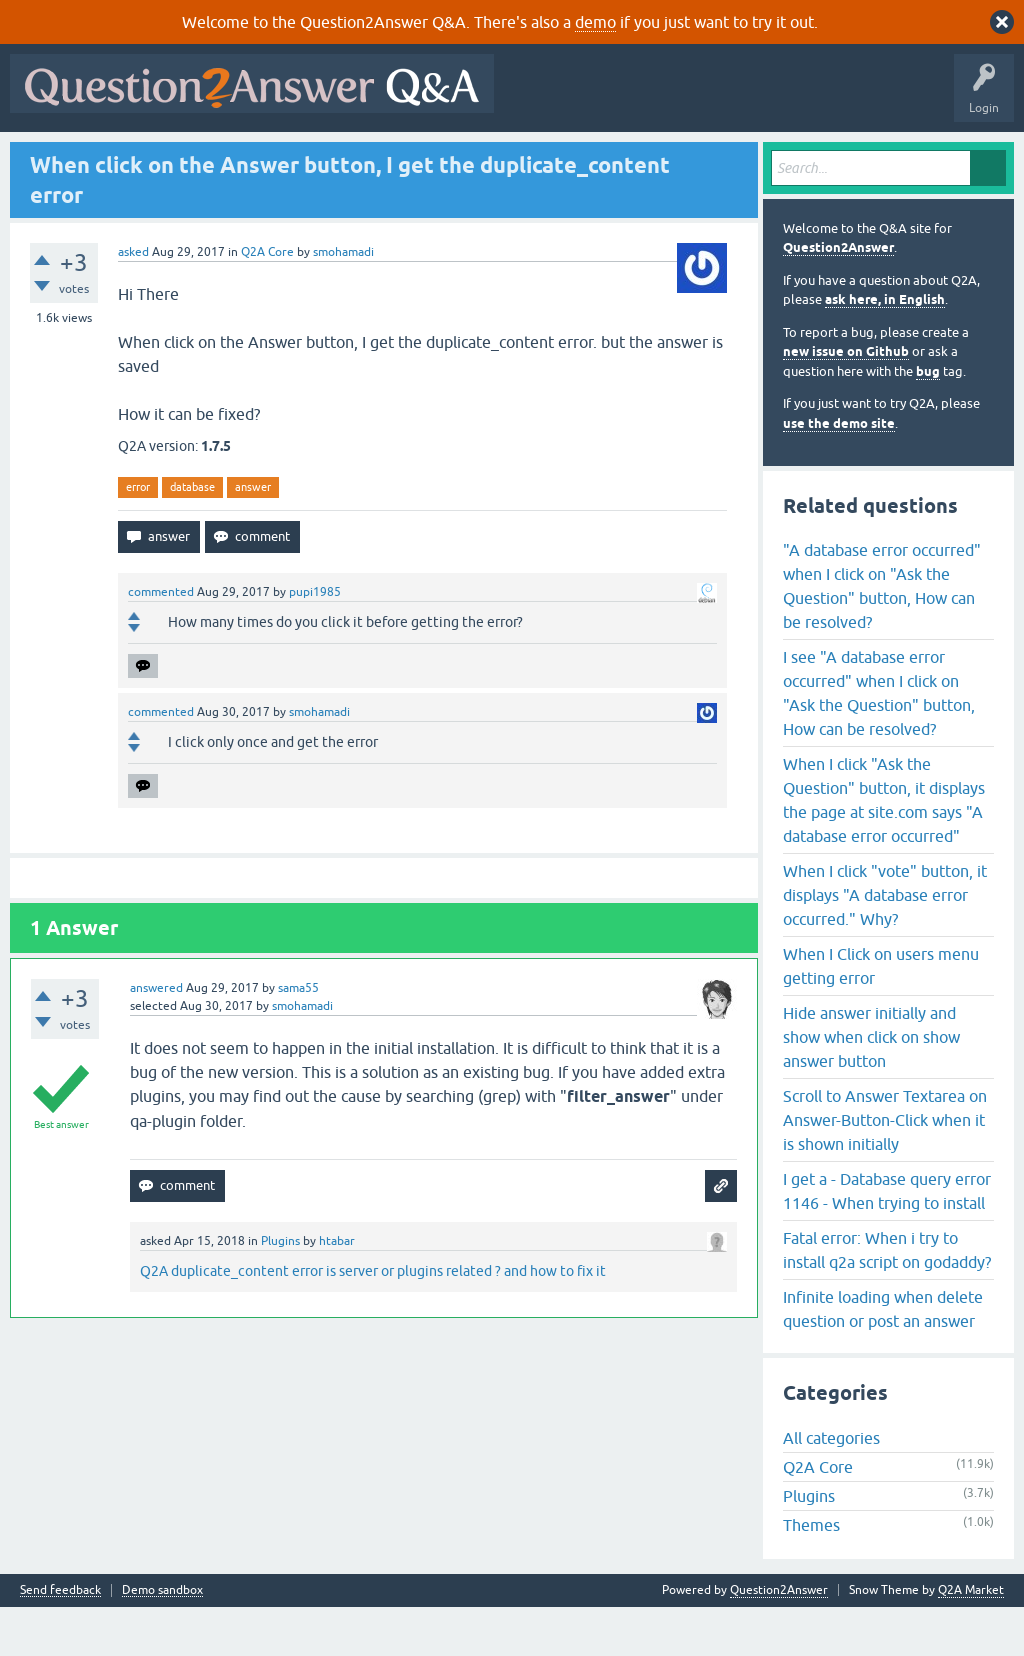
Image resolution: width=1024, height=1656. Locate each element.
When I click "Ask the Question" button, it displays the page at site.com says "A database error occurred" (884, 848)
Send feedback (60, 1639)
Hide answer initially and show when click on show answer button (871, 1085)
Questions (130, 157)
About (632, 157)
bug (928, 419)
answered (156, 1036)
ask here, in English (885, 348)
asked (133, 300)
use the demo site (839, 471)
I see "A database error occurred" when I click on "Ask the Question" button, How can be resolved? (879, 741)
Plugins (280, 1289)
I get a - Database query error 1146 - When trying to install (887, 1239)
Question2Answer (838, 296)
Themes (811, 1574)
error (138, 535)
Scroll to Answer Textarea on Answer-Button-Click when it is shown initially (885, 1168)
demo (595, 22)
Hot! (200, 157)
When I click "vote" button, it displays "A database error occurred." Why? (885, 943)
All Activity (51, 157)
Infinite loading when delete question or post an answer (883, 1357)
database (192, 535)
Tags (353, 157)
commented (161, 640)
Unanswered (276, 157)
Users (415, 157)
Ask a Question (499, 157)
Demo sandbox (162, 1639)
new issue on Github (846, 400)
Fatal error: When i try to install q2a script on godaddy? (887, 1298)
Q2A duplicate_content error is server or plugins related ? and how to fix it (373, 1319)
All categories (831, 1487)
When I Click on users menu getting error (881, 1014)
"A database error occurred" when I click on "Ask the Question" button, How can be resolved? (882, 634)
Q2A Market (971, 1639)
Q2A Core (267, 300)
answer (253, 535)
